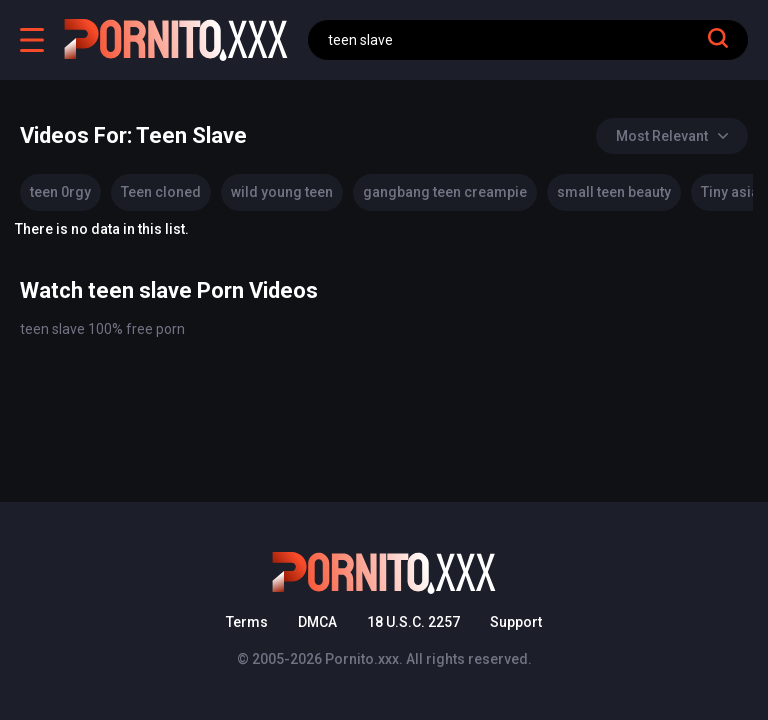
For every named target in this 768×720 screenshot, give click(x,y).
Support (516, 622)
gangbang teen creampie (445, 192)
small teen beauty (614, 192)
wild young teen (282, 192)
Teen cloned (161, 192)
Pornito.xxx (362, 659)
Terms (247, 622)
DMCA (317, 622)
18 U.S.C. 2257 (413, 622)
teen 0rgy (60, 192)
